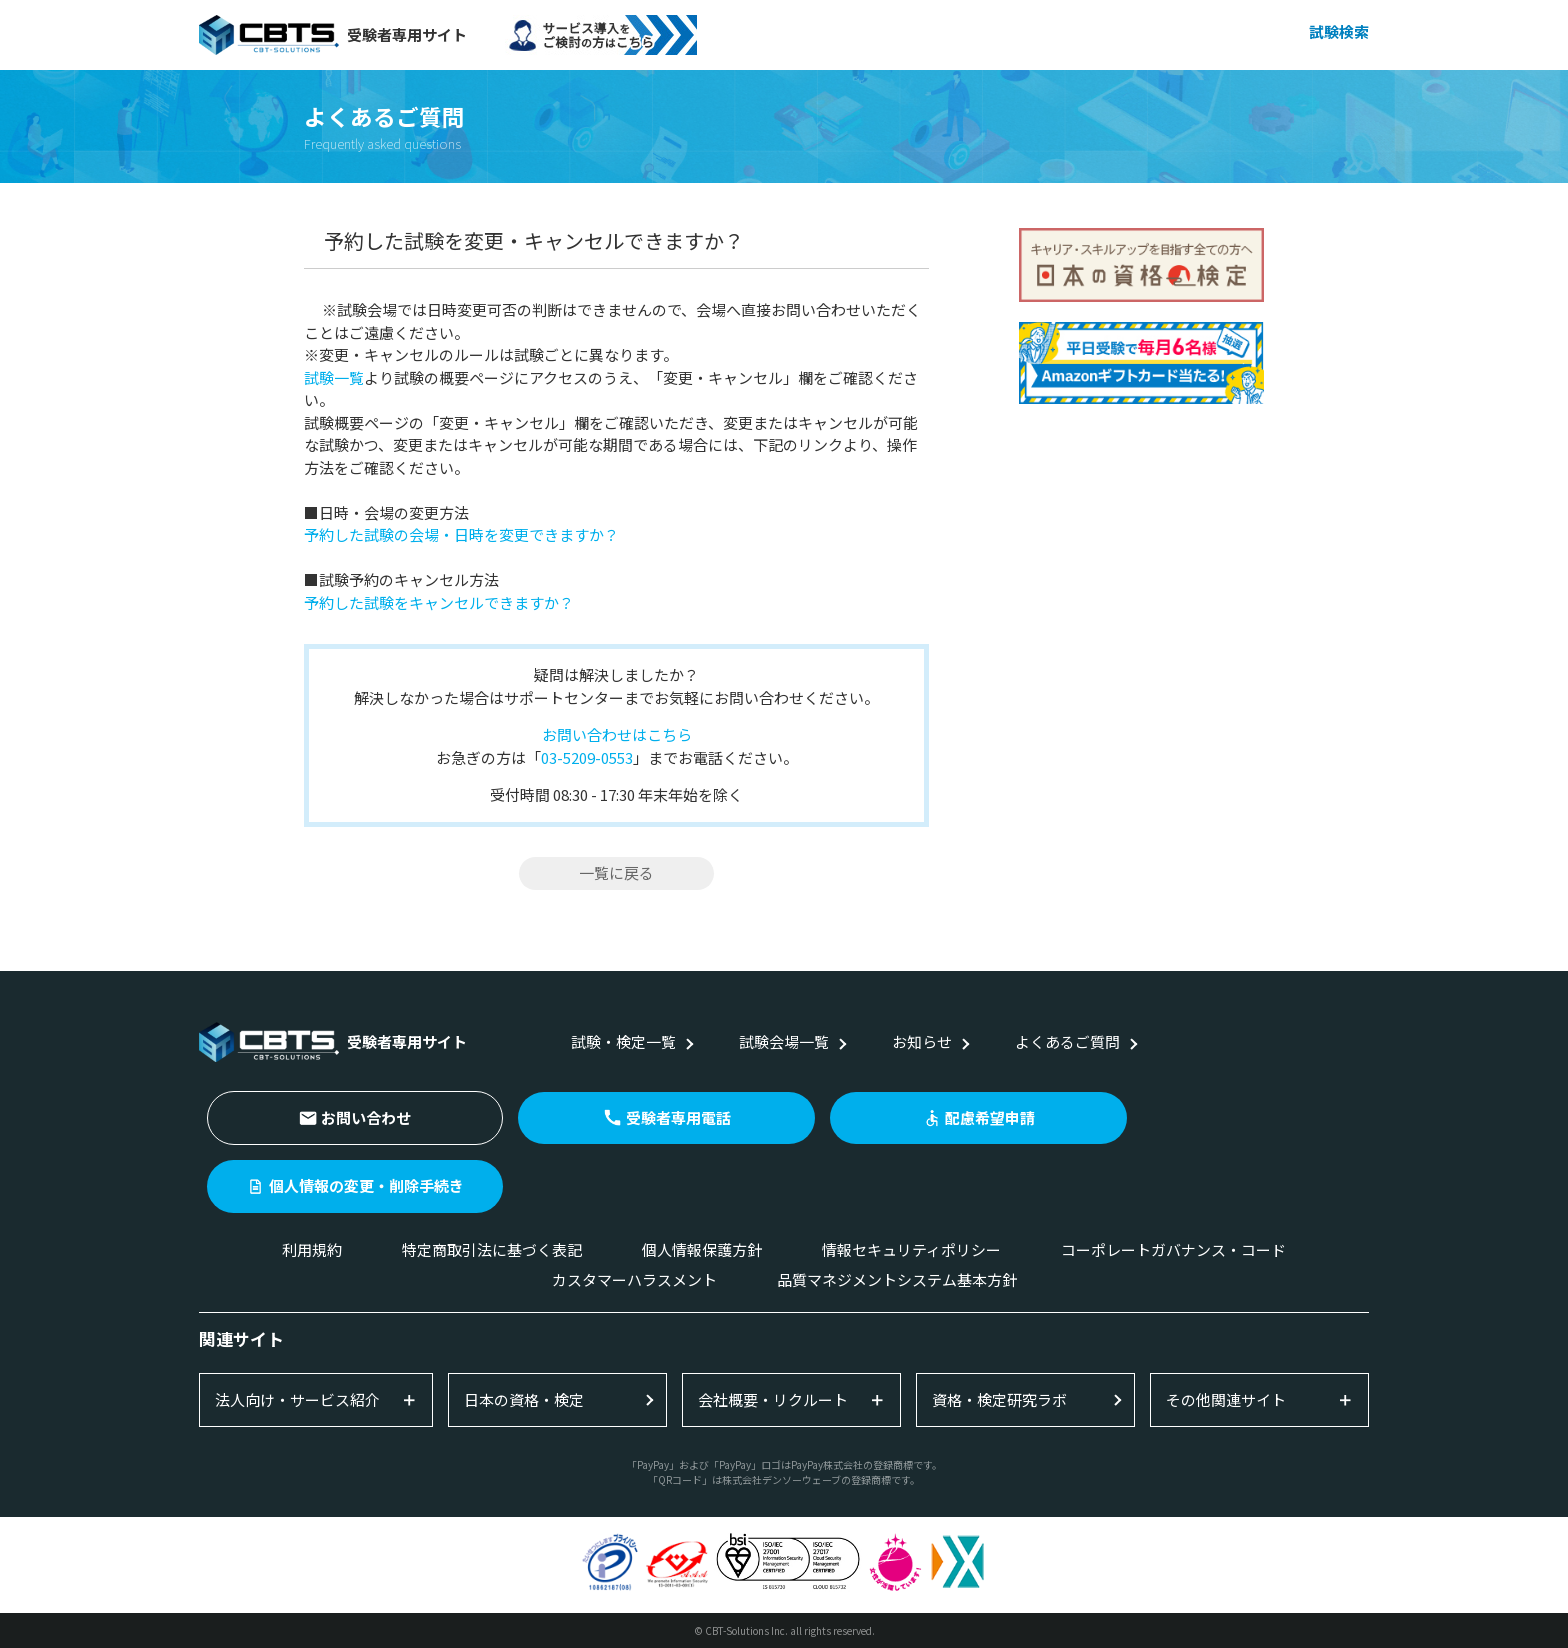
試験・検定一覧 (623, 1041)
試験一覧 (334, 377)
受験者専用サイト (333, 35)
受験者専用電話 (678, 1117)
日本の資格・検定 (524, 1399)
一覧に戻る (616, 872)
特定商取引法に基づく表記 (492, 1249)
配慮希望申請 (990, 1117)
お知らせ (922, 1041)
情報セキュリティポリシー (911, 1249)
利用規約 (312, 1249)
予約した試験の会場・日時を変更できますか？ (461, 534)
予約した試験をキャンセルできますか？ (439, 602)
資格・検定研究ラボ (999, 1399)
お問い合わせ (366, 1117)
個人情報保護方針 (702, 1249)
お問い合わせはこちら (617, 734)
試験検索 (1339, 31)
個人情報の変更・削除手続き (366, 1185)
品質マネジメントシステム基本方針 (897, 1279)
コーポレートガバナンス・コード (1173, 1249)
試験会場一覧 (784, 1041)
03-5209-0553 (587, 757)
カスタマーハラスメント (634, 1279)
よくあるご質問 (1067, 1041)
